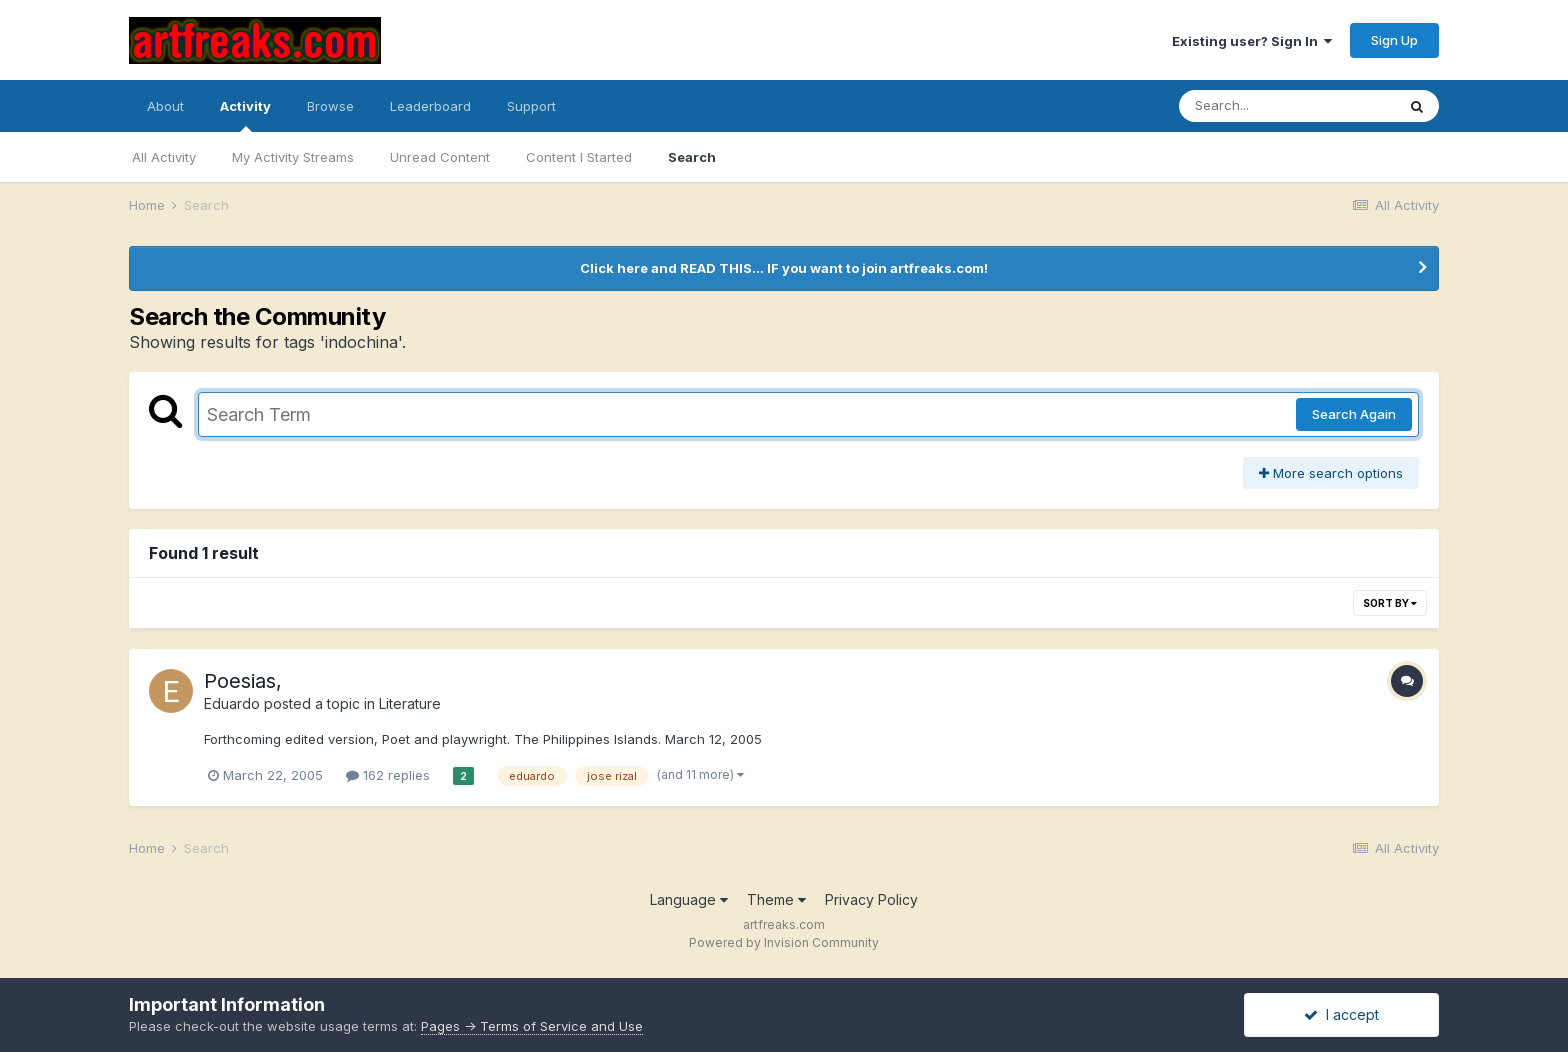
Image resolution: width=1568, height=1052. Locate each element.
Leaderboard (430, 106)
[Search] (1287, 106)
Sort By (1390, 603)
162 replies (388, 775)
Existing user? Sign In (1252, 41)
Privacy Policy (871, 899)
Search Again (1354, 414)
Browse (330, 106)
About (165, 106)
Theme (776, 899)
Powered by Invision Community (784, 942)
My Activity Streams (293, 157)
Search (692, 157)
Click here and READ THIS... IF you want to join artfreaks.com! (784, 268)
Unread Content (440, 157)
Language (689, 899)
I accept (1341, 1014)
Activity (245, 115)
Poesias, (243, 681)
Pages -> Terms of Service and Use (532, 1026)
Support (531, 106)
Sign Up (1394, 40)
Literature (410, 703)
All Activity (164, 157)
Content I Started (579, 157)
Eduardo (232, 703)
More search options (1331, 473)
